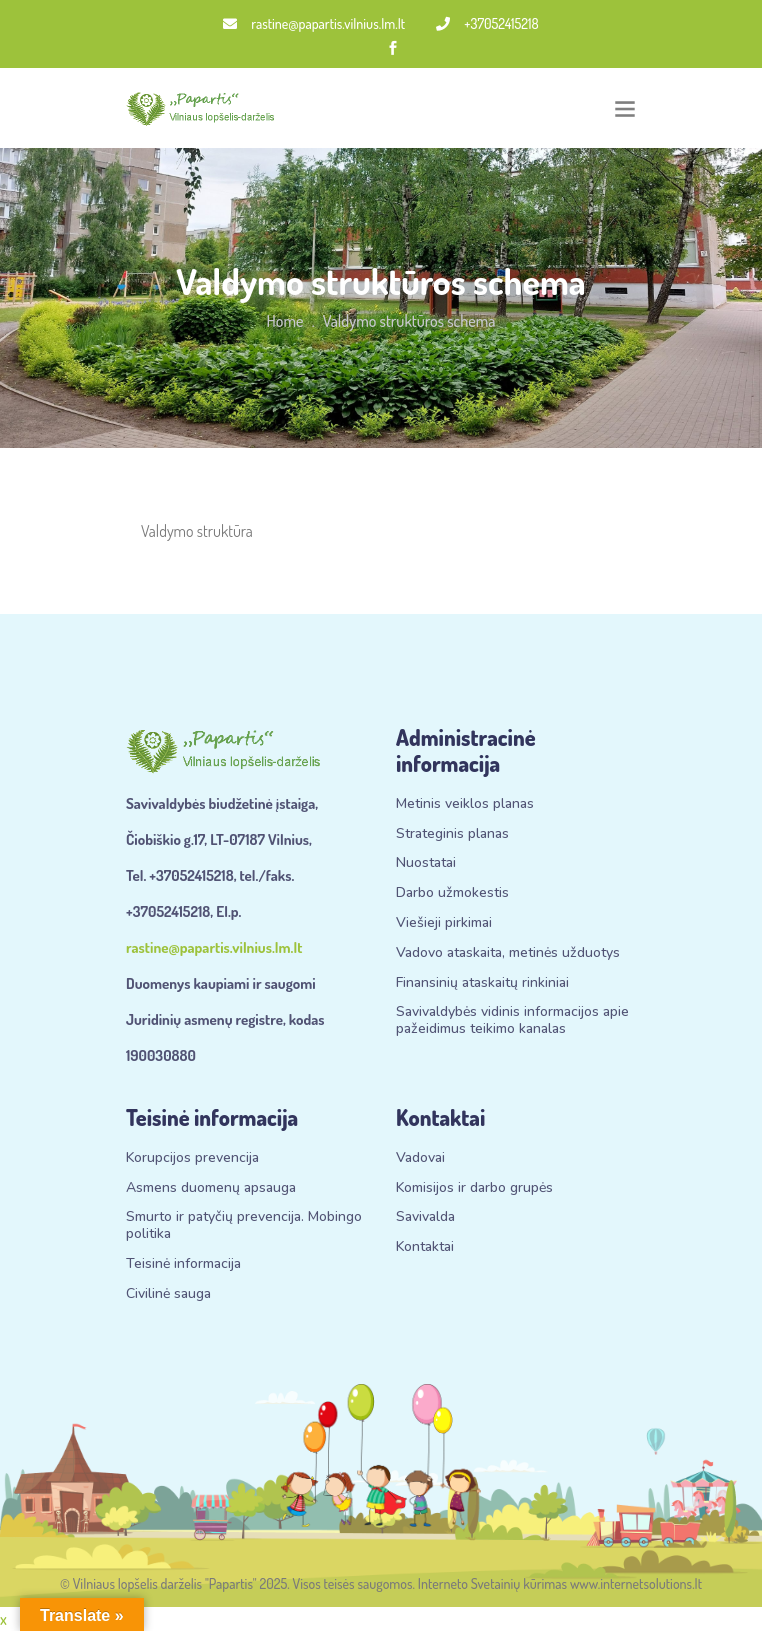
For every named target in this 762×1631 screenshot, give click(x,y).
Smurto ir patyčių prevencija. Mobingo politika (244, 1226)
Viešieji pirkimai (444, 923)
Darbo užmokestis (452, 893)
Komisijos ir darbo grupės (474, 1188)
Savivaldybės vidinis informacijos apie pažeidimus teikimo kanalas (512, 1021)
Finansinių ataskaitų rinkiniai (482, 983)
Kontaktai (425, 1247)
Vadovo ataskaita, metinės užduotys (508, 953)
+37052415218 (487, 23)
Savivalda (425, 1217)
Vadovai (420, 1158)
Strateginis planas (452, 834)
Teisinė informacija (183, 1264)
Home (285, 321)
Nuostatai (426, 863)
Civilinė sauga (168, 1294)
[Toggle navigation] (625, 108)
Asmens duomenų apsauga (211, 1188)
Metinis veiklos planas (465, 804)
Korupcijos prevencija (192, 1158)
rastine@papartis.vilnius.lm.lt (314, 23)
